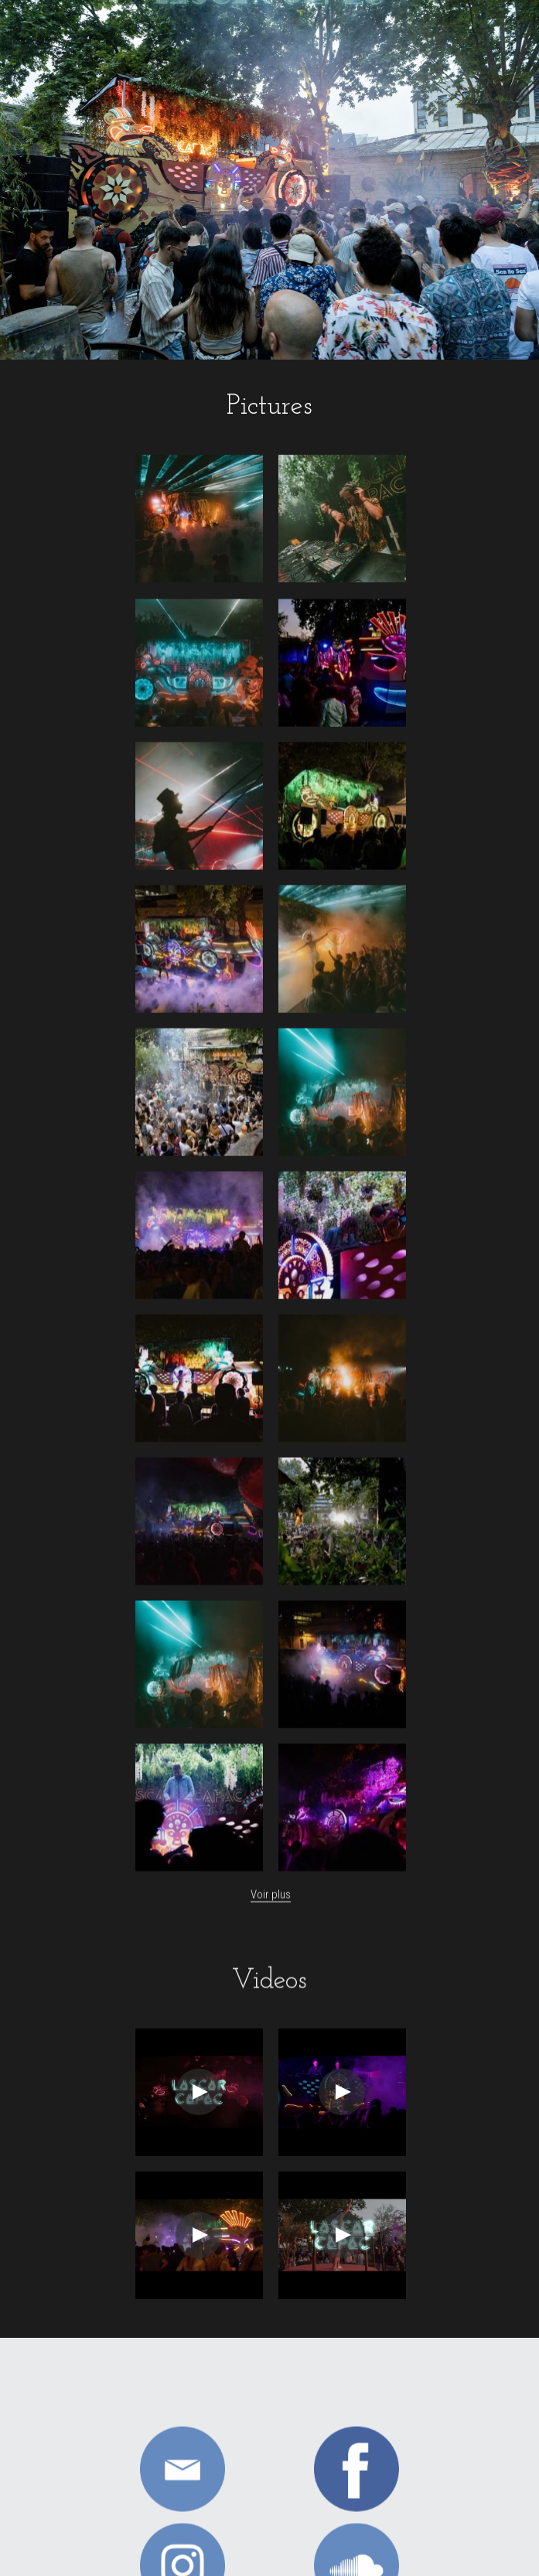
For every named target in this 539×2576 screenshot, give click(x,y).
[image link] (182, 2479)
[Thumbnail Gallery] (199, 518)
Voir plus (271, 1905)
